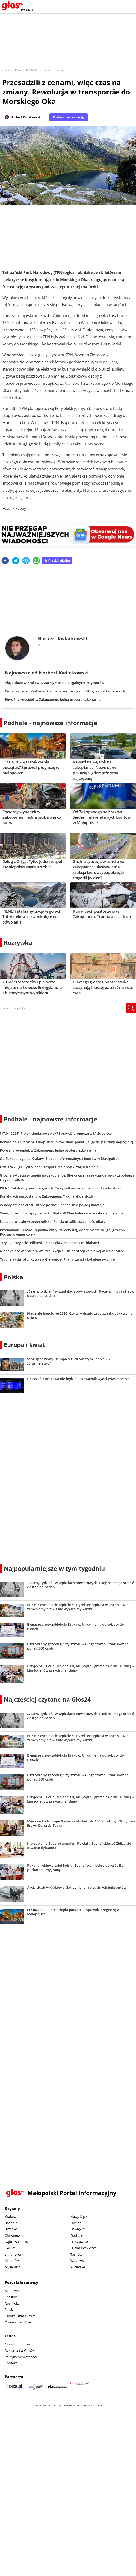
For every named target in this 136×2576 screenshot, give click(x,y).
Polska (13, 1277)
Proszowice (79, 2241)
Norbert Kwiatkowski (26, 117)
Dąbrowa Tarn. (16, 2241)
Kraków (10, 2216)
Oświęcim (78, 2229)
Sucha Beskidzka (83, 2248)
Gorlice (10, 2248)
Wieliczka (77, 2267)
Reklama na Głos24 (20, 2350)
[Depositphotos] (57, 2387)
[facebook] (5, 561)
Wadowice (78, 2260)
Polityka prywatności (21, 2357)
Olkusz (75, 2223)
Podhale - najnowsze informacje (50, 723)
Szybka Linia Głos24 (20, 2316)
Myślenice (13, 2267)
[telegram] (26, 561)
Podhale (76, 2235)
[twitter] (15, 561)
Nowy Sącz (78, 2216)
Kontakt (11, 2363)
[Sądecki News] (35, 2387)
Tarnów (76, 2254)
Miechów (12, 2260)
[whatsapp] (36, 561)
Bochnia (11, 2223)
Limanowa (13, 2254)
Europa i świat (24, 1345)
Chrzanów (13, 2235)
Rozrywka (18, 942)
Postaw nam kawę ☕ (68, 117)
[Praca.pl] (14, 2387)
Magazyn (12, 2291)
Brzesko (11, 2229)
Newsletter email (18, 2344)
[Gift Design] (79, 2387)
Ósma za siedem (18, 2322)
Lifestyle (11, 2297)
